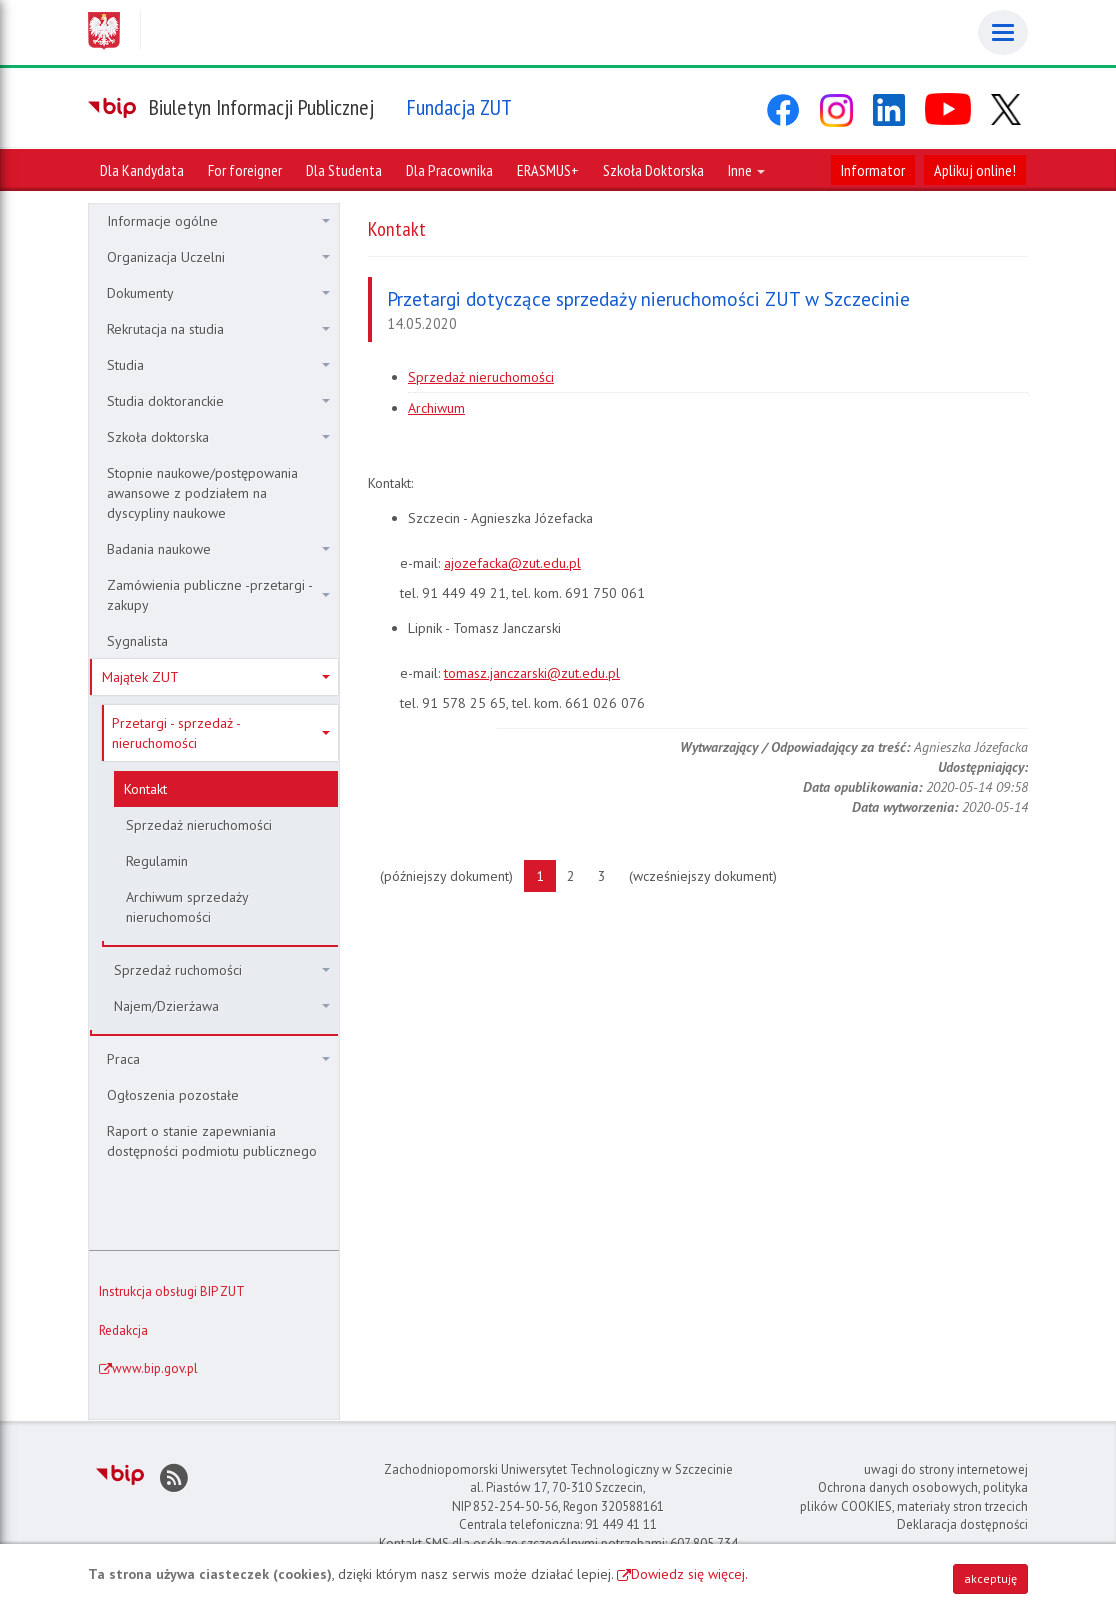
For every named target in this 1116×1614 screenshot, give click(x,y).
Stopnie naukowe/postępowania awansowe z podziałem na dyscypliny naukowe (202, 493)
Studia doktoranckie (218, 401)
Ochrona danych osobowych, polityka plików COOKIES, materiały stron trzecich (914, 1497)
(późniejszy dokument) (452, 875)
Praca (218, 1059)
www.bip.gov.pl (155, 1368)
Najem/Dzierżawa (222, 1006)
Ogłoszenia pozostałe (173, 1095)
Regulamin (157, 861)
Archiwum (436, 408)
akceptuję (990, 1578)
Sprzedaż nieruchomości (199, 825)
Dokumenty (218, 293)
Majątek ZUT (216, 677)
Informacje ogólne (218, 221)
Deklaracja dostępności (962, 1524)
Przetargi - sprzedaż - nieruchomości (221, 733)
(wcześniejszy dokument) (709, 875)
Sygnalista (137, 641)
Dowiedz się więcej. (689, 1574)
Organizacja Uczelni (218, 257)
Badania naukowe (218, 549)
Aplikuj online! (975, 170)
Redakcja (123, 1330)
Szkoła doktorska (218, 437)
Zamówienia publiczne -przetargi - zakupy (218, 595)
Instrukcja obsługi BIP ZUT (172, 1291)
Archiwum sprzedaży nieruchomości (187, 907)
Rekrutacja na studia (218, 329)
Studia (218, 365)
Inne (746, 170)
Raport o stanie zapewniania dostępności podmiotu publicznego (212, 1141)
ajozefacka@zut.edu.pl (512, 563)
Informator (873, 170)
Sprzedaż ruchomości (222, 970)
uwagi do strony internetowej (946, 1469)
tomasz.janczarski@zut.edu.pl (532, 673)
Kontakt (145, 789)
